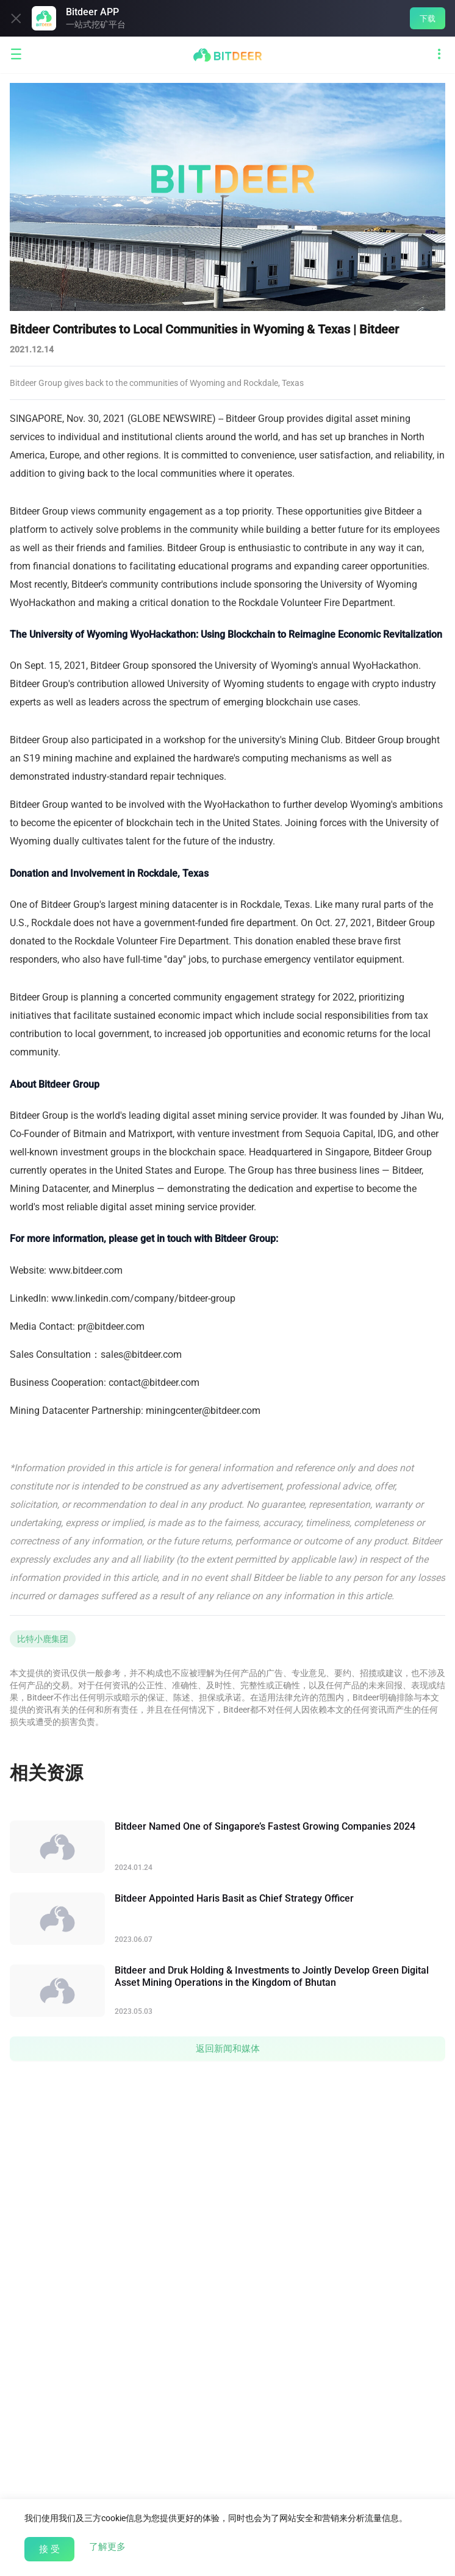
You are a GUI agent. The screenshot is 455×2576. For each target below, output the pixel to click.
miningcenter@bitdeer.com (203, 1410)
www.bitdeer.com (86, 1270)
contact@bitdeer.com (154, 1382)
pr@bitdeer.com (111, 1326)
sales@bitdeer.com (141, 1354)
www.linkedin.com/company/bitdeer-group (143, 1298)
